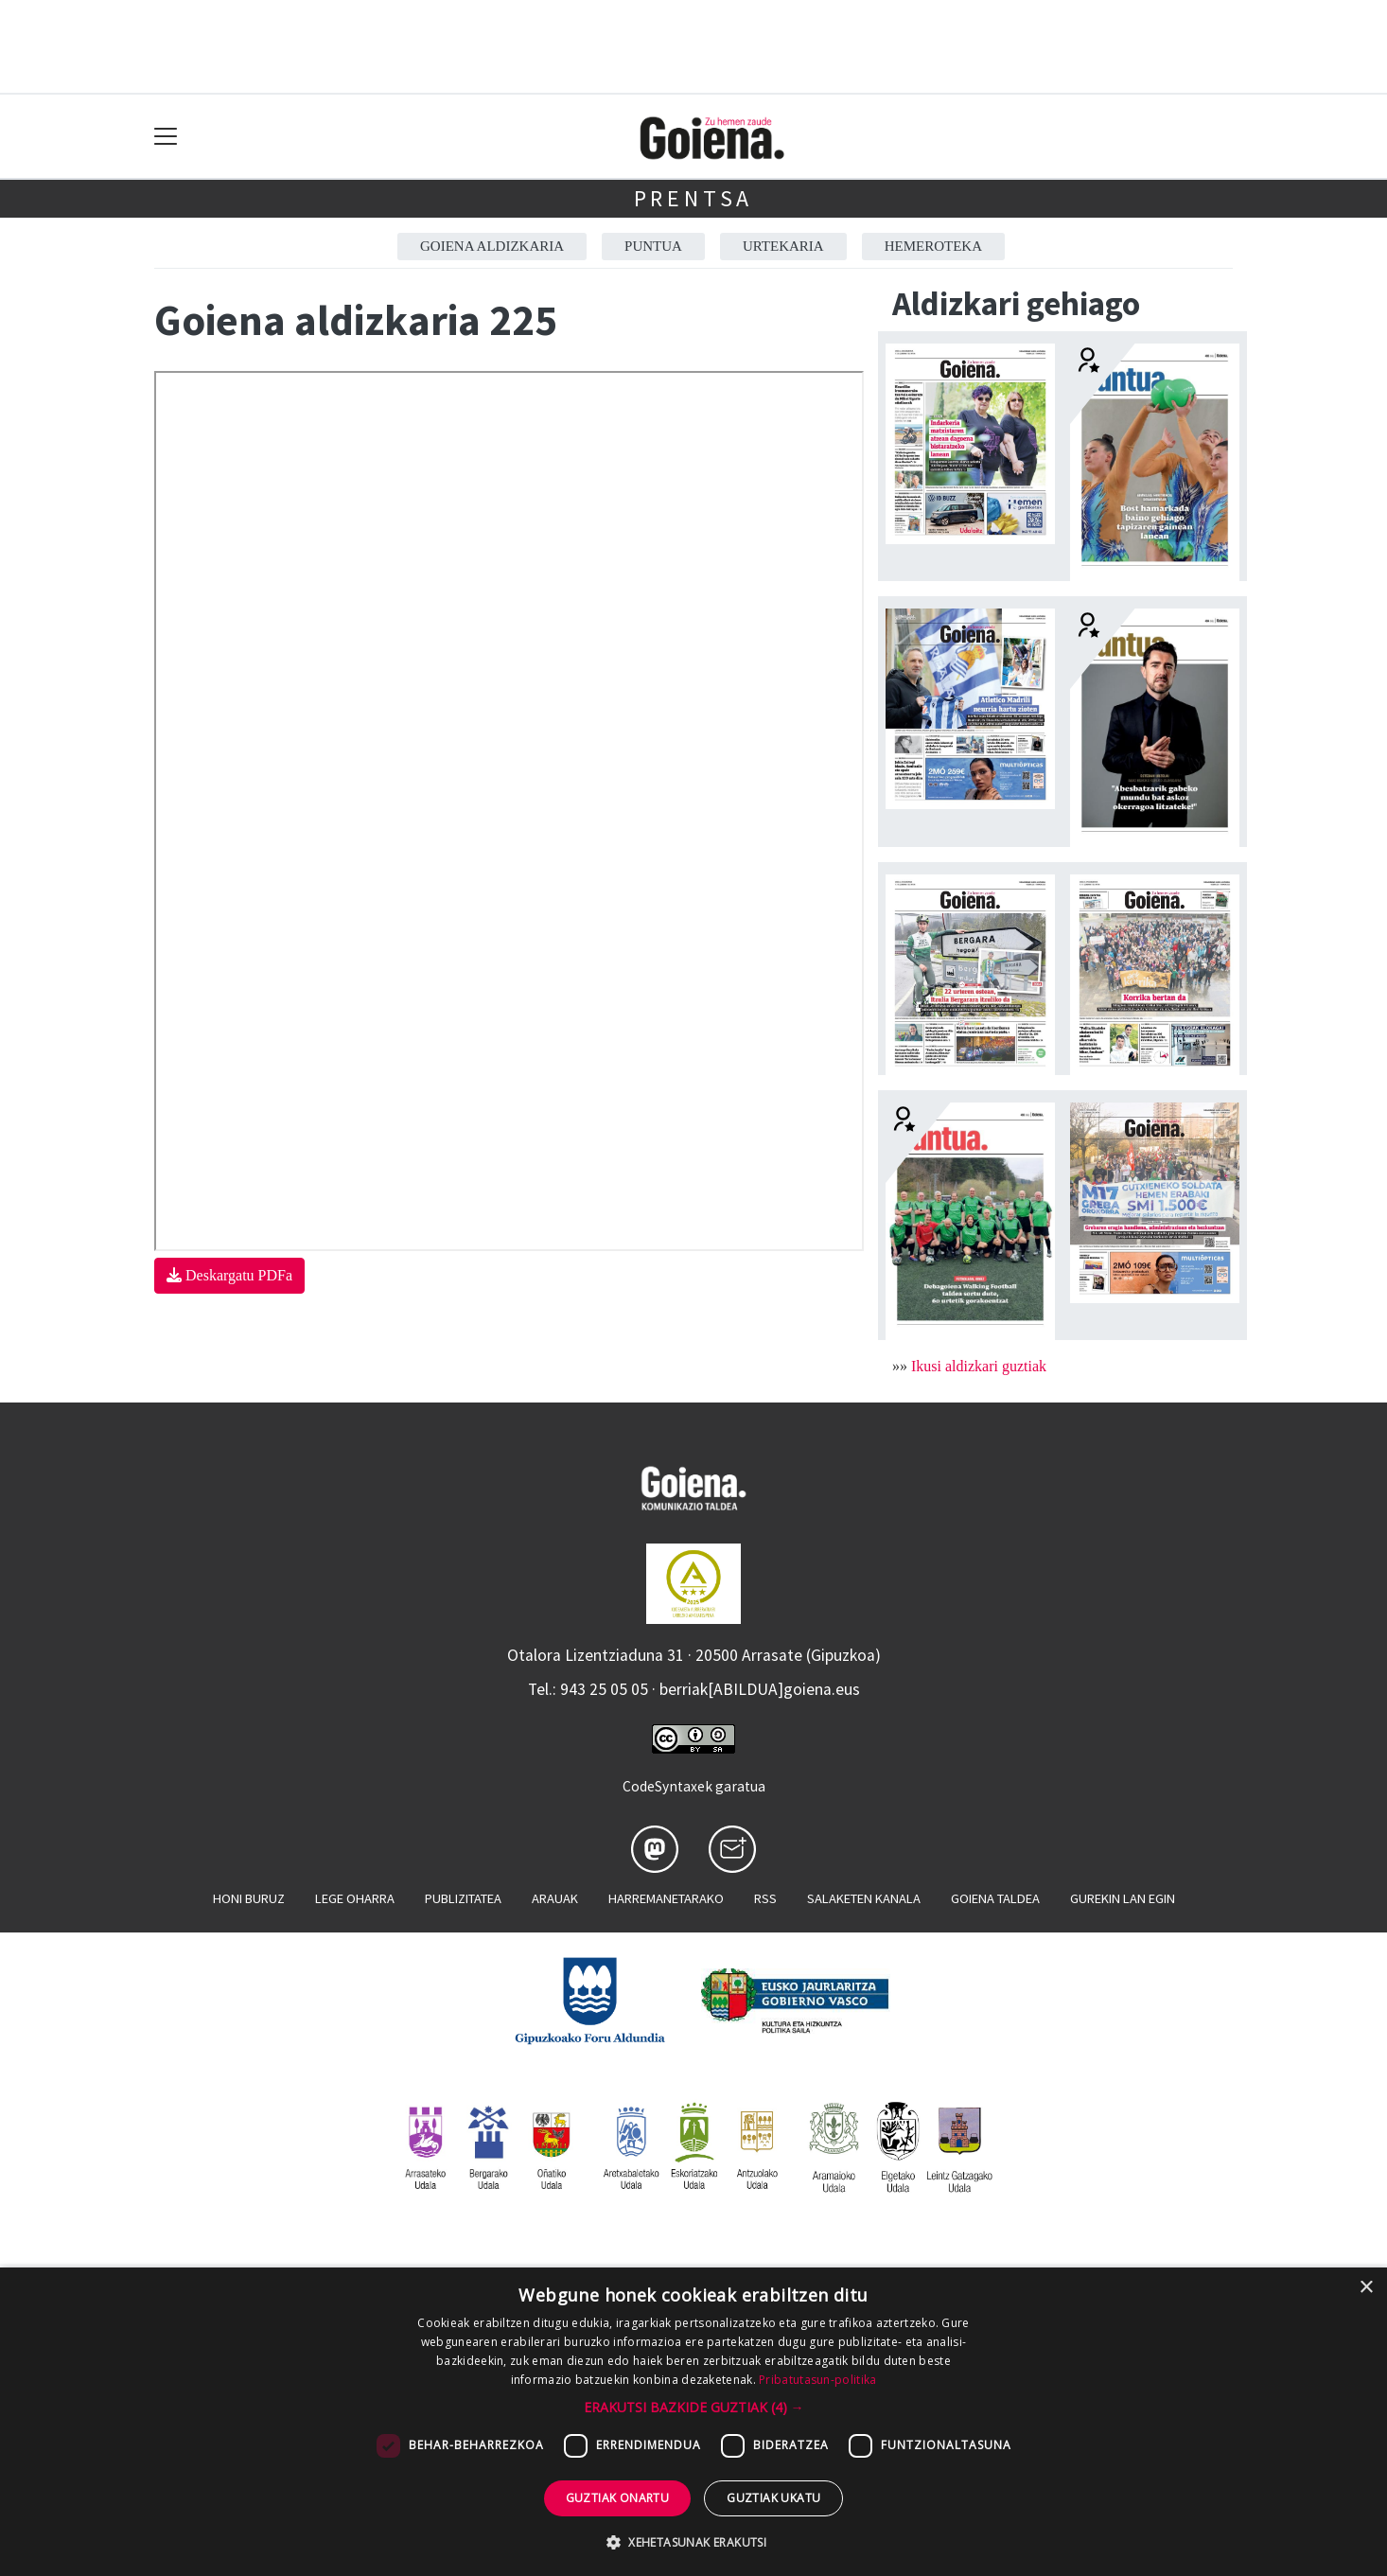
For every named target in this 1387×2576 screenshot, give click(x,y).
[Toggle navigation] (166, 136)
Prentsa (694, 198)
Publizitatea (463, 1898)
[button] (694, 2407)
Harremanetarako (666, 1898)
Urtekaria (783, 246)
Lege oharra (355, 1898)
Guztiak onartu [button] (618, 2498)
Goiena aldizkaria (492, 246)
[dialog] (693, 2421)
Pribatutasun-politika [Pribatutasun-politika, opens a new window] (817, 2380)
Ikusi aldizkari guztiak (978, 1366)
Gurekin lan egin (1122, 1898)
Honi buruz (249, 1898)
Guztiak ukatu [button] (773, 2498)
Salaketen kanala (864, 1898)
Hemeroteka (933, 246)
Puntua (653, 246)
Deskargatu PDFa (229, 1275)
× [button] (1366, 2288)
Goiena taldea (995, 1898)
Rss (765, 1898)
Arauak (555, 1898)
